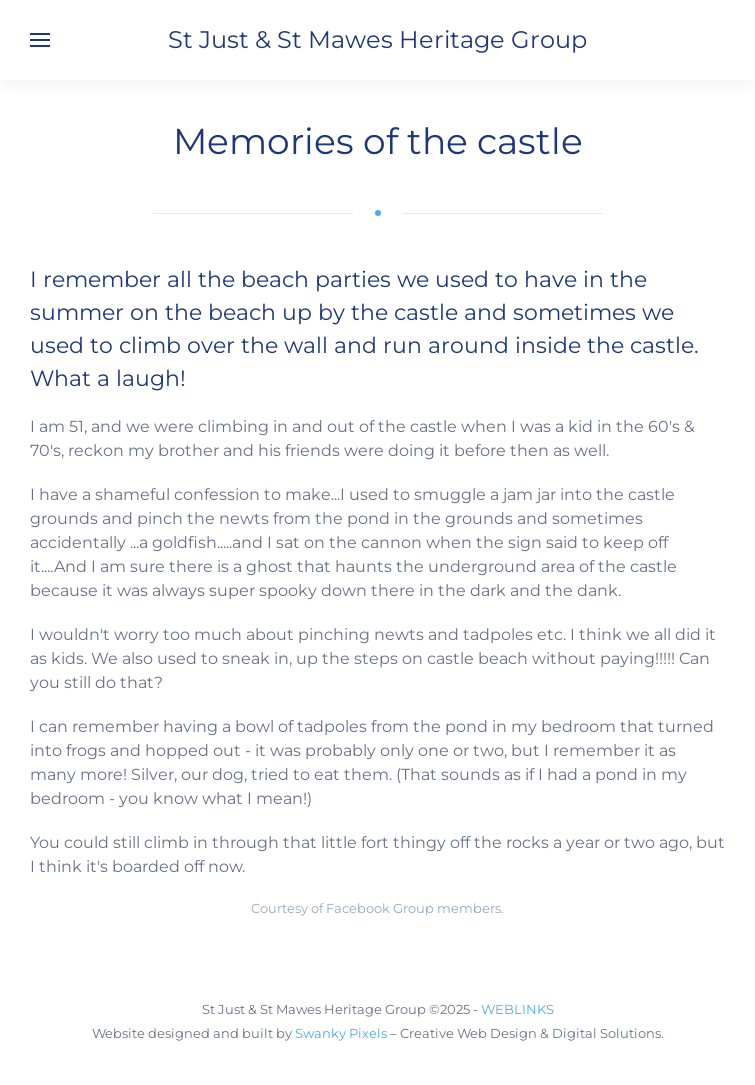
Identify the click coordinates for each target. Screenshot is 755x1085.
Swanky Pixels (341, 1033)
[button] (40, 40)
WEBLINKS (517, 1009)
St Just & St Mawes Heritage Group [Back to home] (377, 39)
